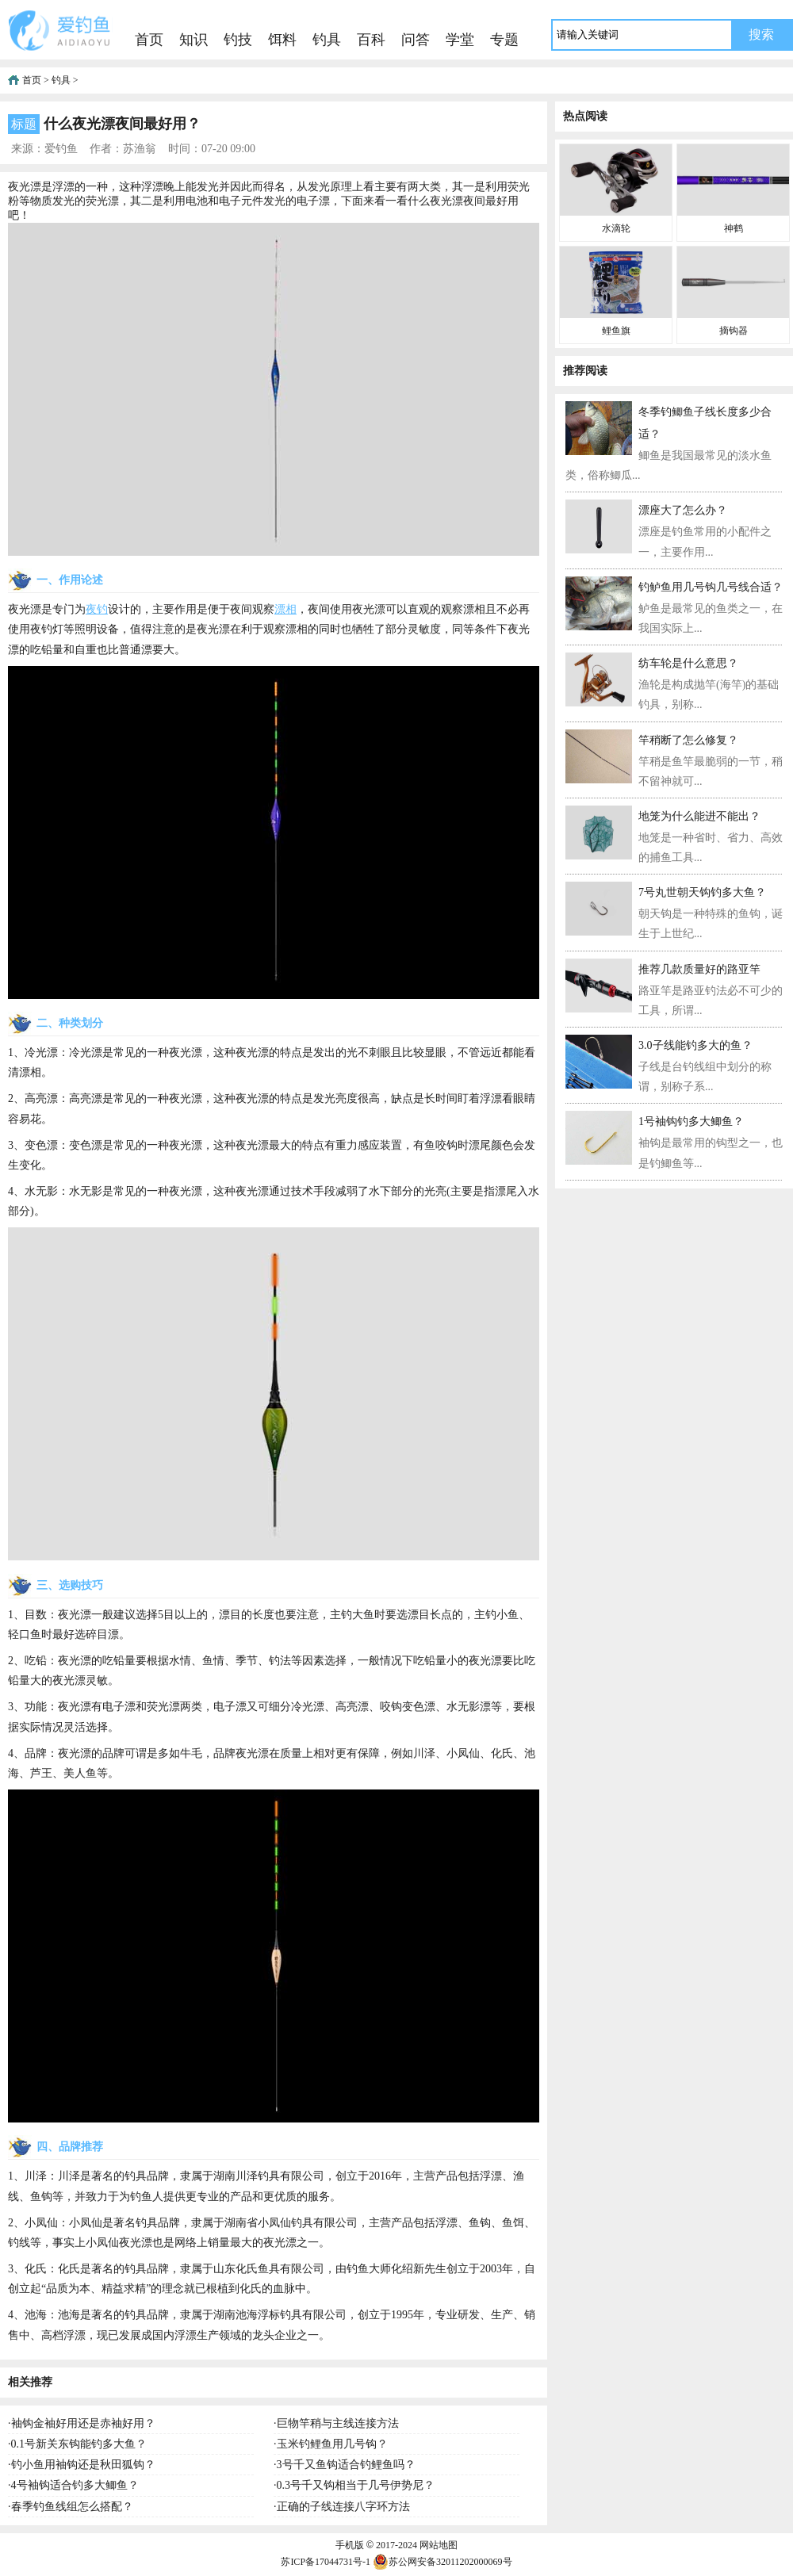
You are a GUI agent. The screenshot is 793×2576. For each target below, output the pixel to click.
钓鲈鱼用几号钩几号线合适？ (710, 587)
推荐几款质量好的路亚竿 (699, 969)
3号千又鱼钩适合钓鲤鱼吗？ (346, 2465)
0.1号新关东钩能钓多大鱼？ (79, 2444)
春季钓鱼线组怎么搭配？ (72, 2507)
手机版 (349, 2545)
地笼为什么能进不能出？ (699, 816)
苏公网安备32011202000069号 (442, 2562)
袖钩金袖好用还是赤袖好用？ (83, 2423)
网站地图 (438, 2545)
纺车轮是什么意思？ (688, 663)
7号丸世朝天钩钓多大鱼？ (702, 892)
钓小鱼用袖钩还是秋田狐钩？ (83, 2465)
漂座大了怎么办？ (682, 510)
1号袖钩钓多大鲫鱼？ (691, 1121)
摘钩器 (733, 330)
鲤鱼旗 (616, 330)
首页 (149, 40)
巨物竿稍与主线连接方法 (338, 2423)
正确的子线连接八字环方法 (343, 2507)
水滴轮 (616, 228)
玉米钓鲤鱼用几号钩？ (332, 2444)
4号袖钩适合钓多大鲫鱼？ (75, 2485)
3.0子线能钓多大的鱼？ (695, 1045)
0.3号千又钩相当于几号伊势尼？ (356, 2485)
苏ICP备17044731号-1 (325, 2561)
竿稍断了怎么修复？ (688, 740)
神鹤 (733, 228)
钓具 (326, 40)
